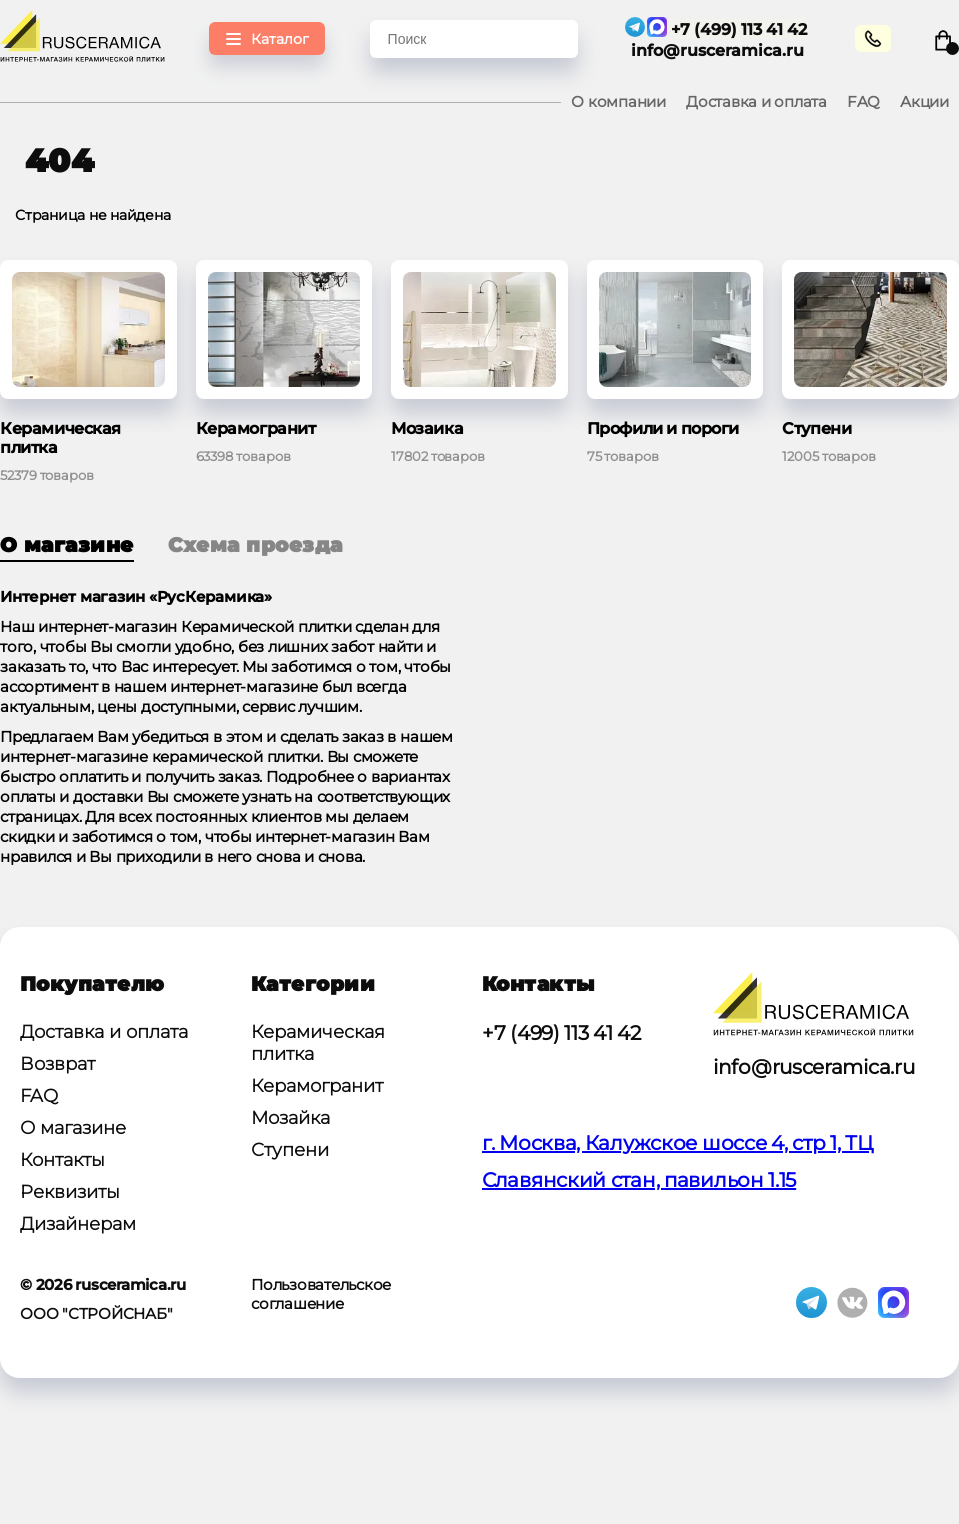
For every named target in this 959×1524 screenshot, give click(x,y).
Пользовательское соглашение (321, 1294)
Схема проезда (255, 545)
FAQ (863, 101)
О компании (618, 101)
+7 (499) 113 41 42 (561, 1033)
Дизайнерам (78, 1224)
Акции (924, 101)
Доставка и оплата (756, 101)
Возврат (57, 1064)
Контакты (62, 1160)
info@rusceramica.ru (719, 50)
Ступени (290, 1150)
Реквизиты (70, 1192)
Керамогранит (317, 1086)
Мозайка (290, 1118)
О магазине (67, 545)
